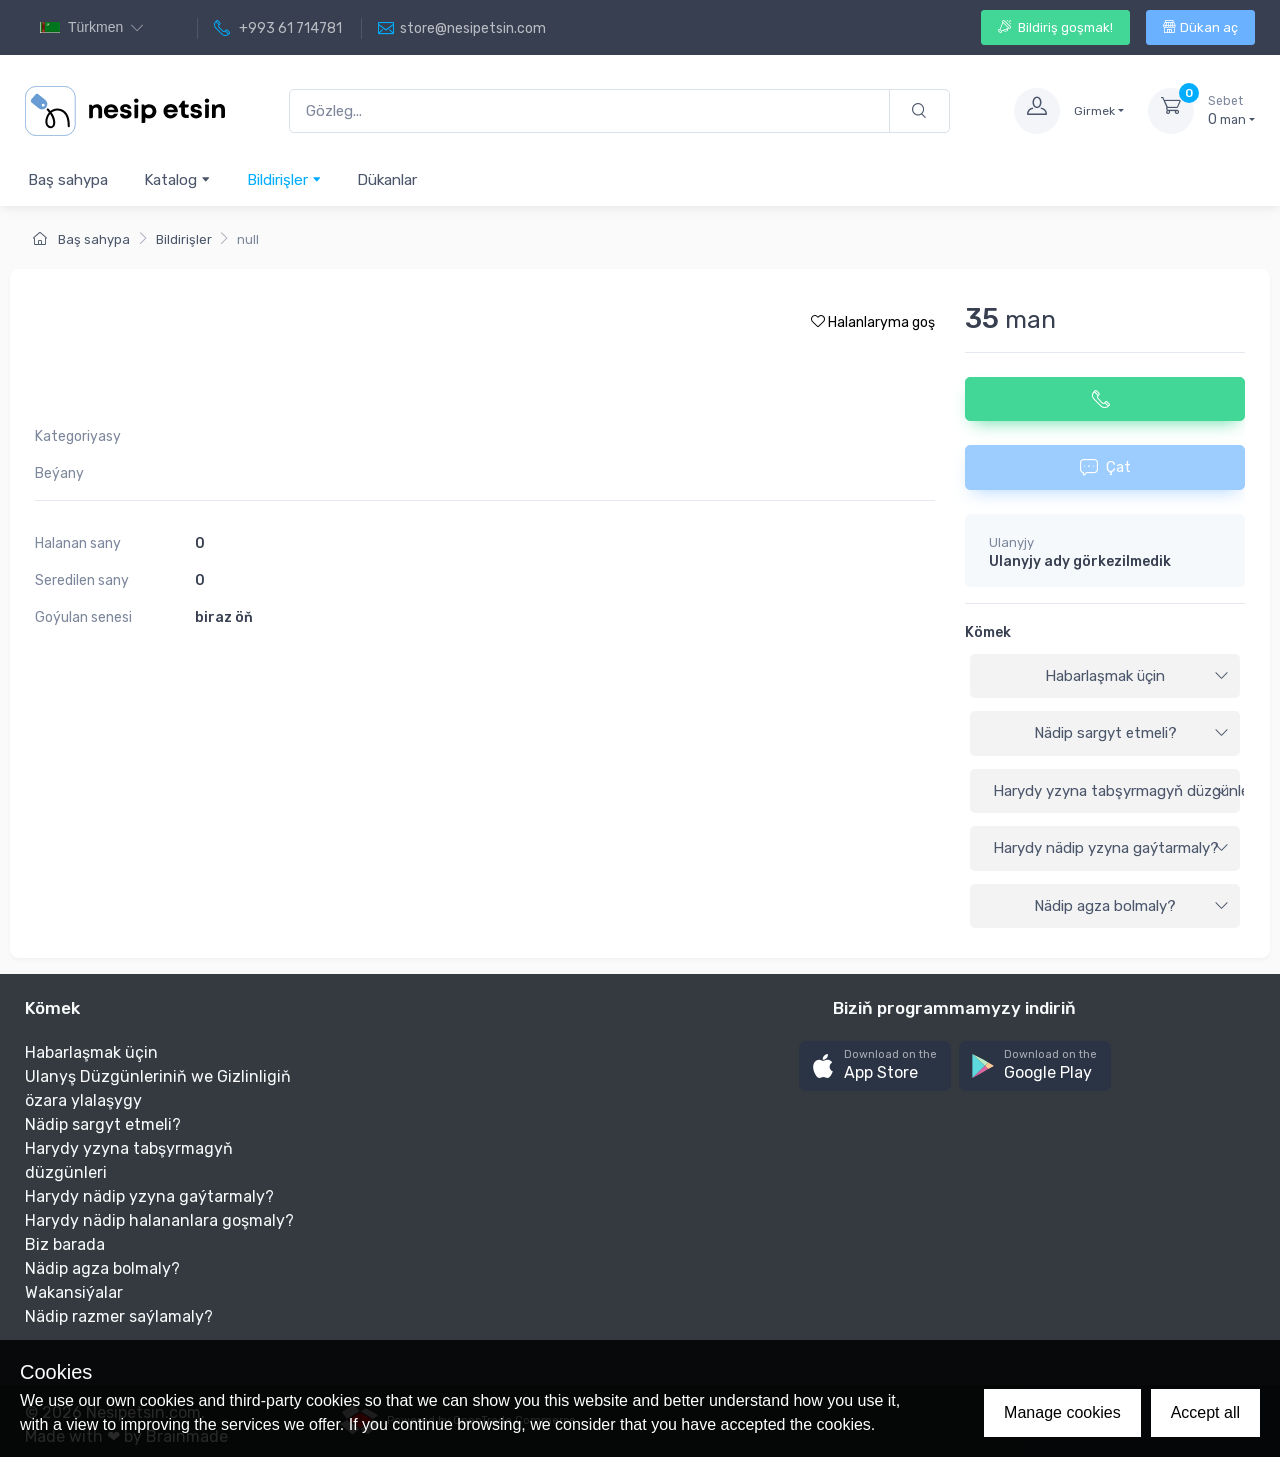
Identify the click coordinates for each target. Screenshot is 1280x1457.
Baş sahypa (68, 180)
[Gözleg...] (589, 111)
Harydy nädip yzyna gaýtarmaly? (1111, 848)
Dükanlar (387, 180)
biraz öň (224, 617)
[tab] (1105, 677)
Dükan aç (1200, 27)
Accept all (1205, 1412)
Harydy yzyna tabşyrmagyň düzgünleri (1116, 791)
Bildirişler (284, 179)
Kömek (988, 632)
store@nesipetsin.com (462, 29)
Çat (1105, 467)
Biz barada (65, 1244)
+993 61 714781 (278, 29)
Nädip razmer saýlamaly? (119, 1316)
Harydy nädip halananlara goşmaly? (159, 1220)
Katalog (177, 179)
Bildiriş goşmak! (1055, 27)
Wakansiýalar (74, 1292)
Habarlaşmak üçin (1137, 676)
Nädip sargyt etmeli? (1132, 733)
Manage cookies (1062, 1412)
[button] (875, 1066)
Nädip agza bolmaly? (1131, 906)
